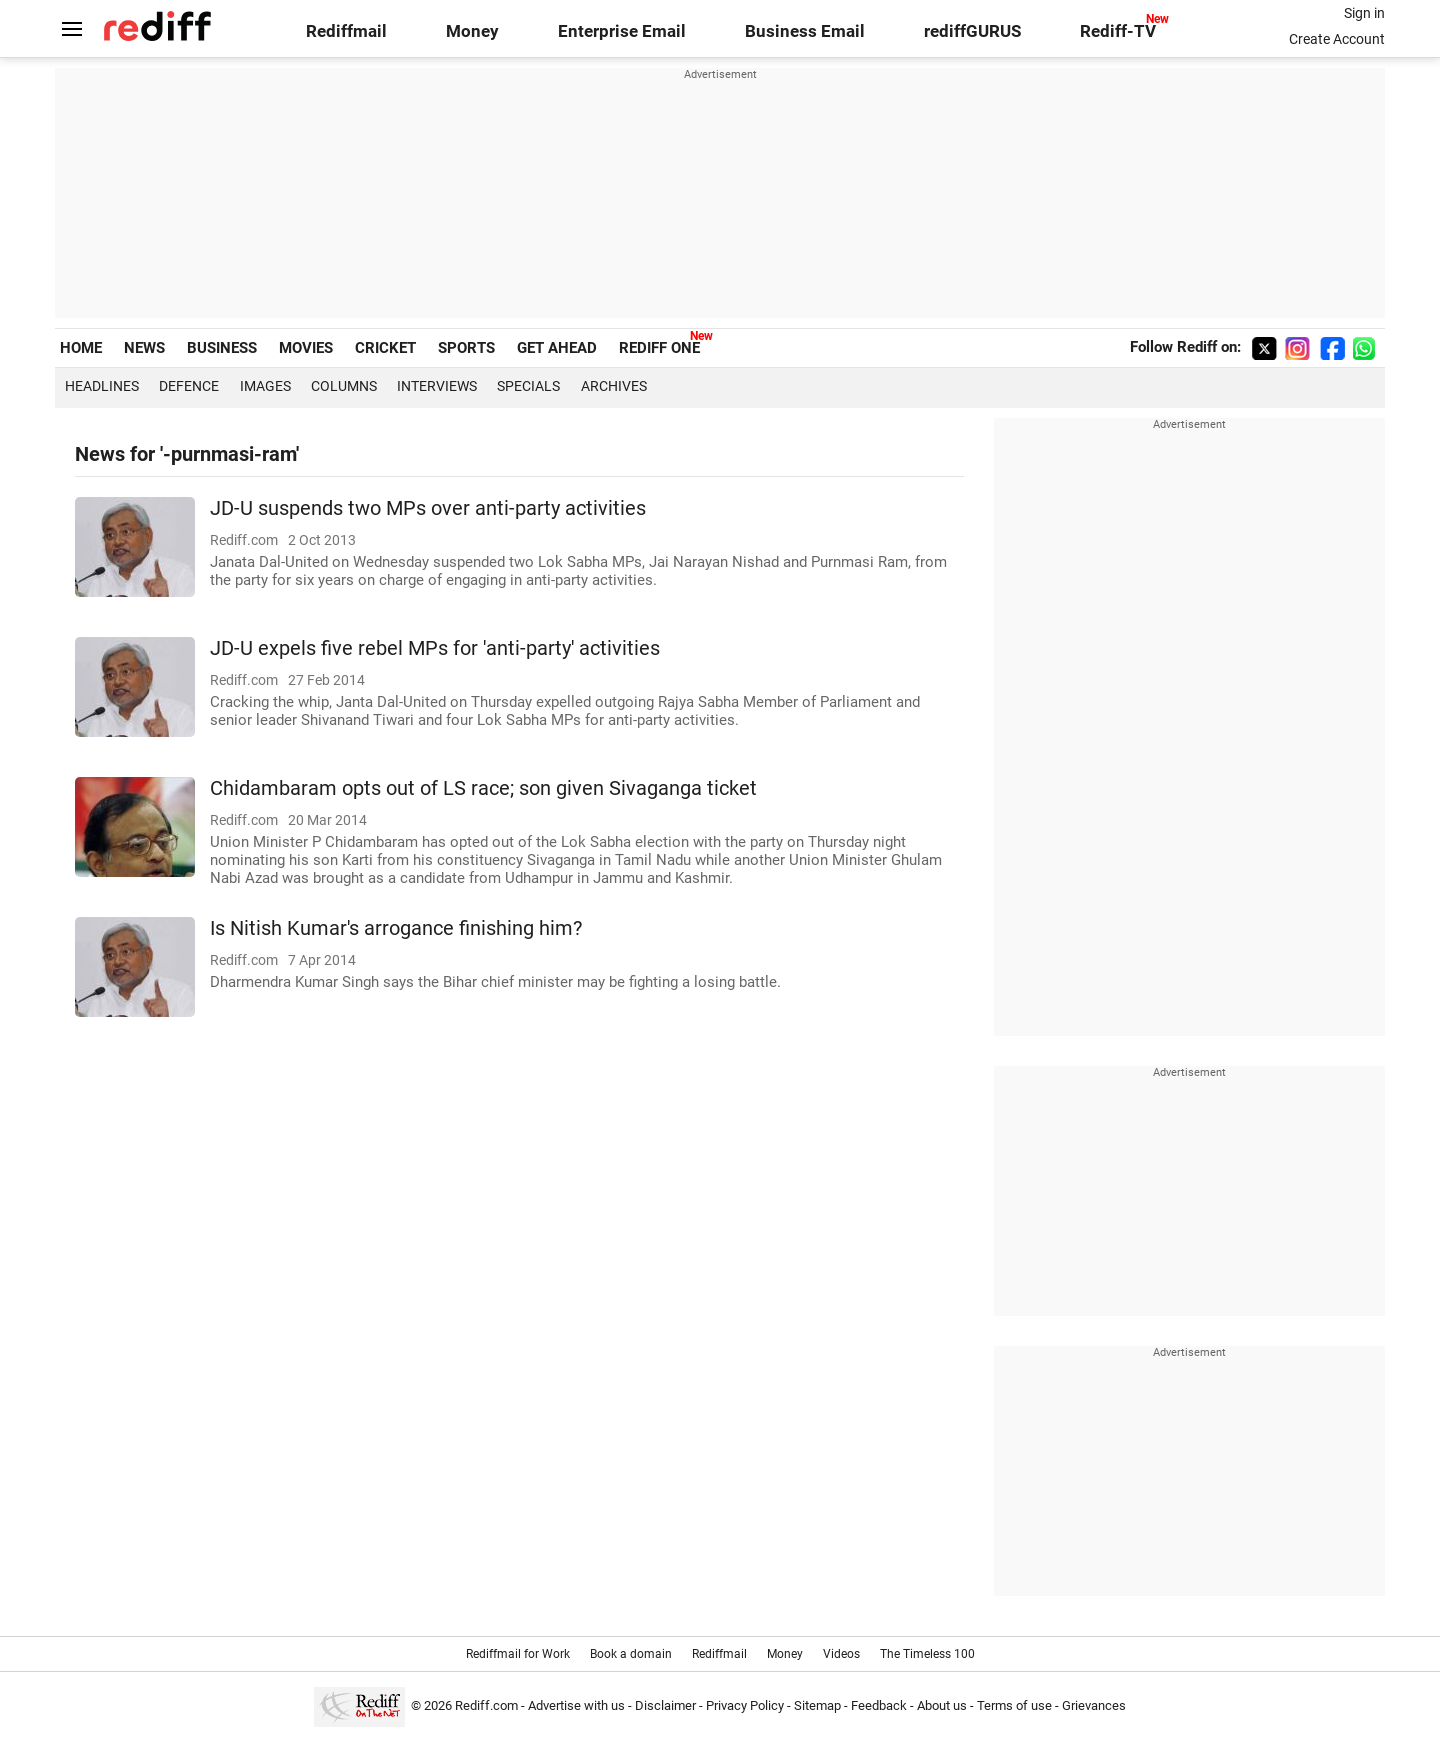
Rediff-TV (1118, 31)
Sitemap (817, 1705)
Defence (189, 386)
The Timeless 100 (927, 1654)
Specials (528, 386)
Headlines (102, 386)
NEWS (144, 348)
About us (942, 1705)
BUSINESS (222, 348)
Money (472, 31)
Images (265, 386)
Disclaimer (665, 1705)
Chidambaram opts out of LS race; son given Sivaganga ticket (483, 788)
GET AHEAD (557, 348)
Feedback (879, 1705)
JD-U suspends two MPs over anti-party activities (428, 508)
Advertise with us (576, 1705)
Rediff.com (486, 1705)
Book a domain (631, 1654)
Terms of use (1014, 1705)
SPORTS (466, 348)
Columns (344, 386)
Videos (841, 1654)
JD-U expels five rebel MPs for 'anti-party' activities (435, 648)
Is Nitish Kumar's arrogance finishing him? (396, 928)
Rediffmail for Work (518, 1654)
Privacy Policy (745, 1705)
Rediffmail (346, 31)
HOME (81, 348)
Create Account (1337, 39)
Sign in (1364, 13)
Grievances (1094, 1705)
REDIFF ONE (659, 348)
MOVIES (306, 348)
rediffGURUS (972, 31)
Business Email (805, 31)
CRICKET (385, 348)
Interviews (437, 386)
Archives (614, 386)
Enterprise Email (622, 31)
